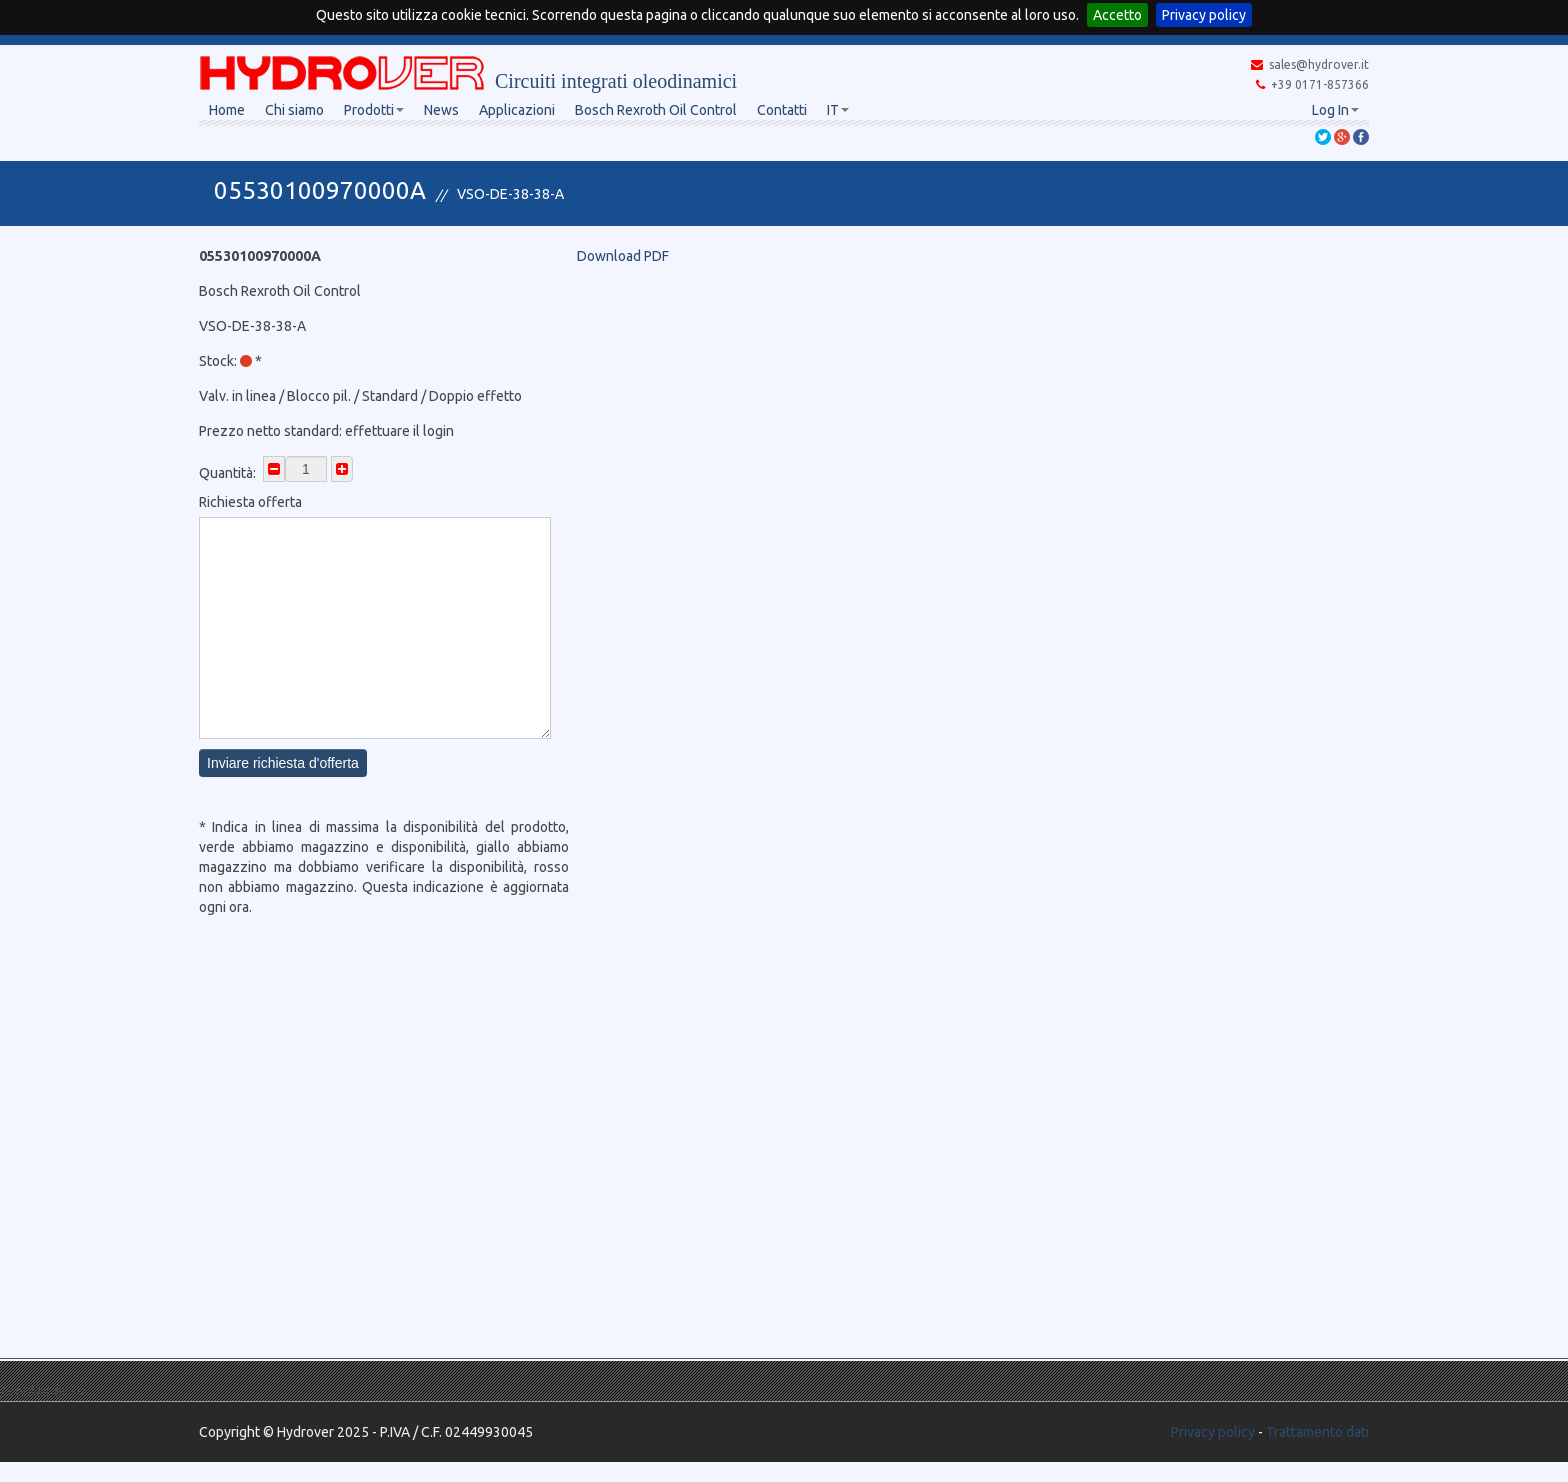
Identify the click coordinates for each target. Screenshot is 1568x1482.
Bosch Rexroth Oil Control (656, 110)
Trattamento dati (1317, 1432)
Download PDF (623, 256)
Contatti (782, 110)
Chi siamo (294, 110)
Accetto (1117, 15)
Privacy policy (1204, 15)
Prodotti (374, 110)
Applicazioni (517, 110)
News (441, 110)
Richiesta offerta (250, 502)
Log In (1335, 110)
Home (227, 110)
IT (838, 110)
